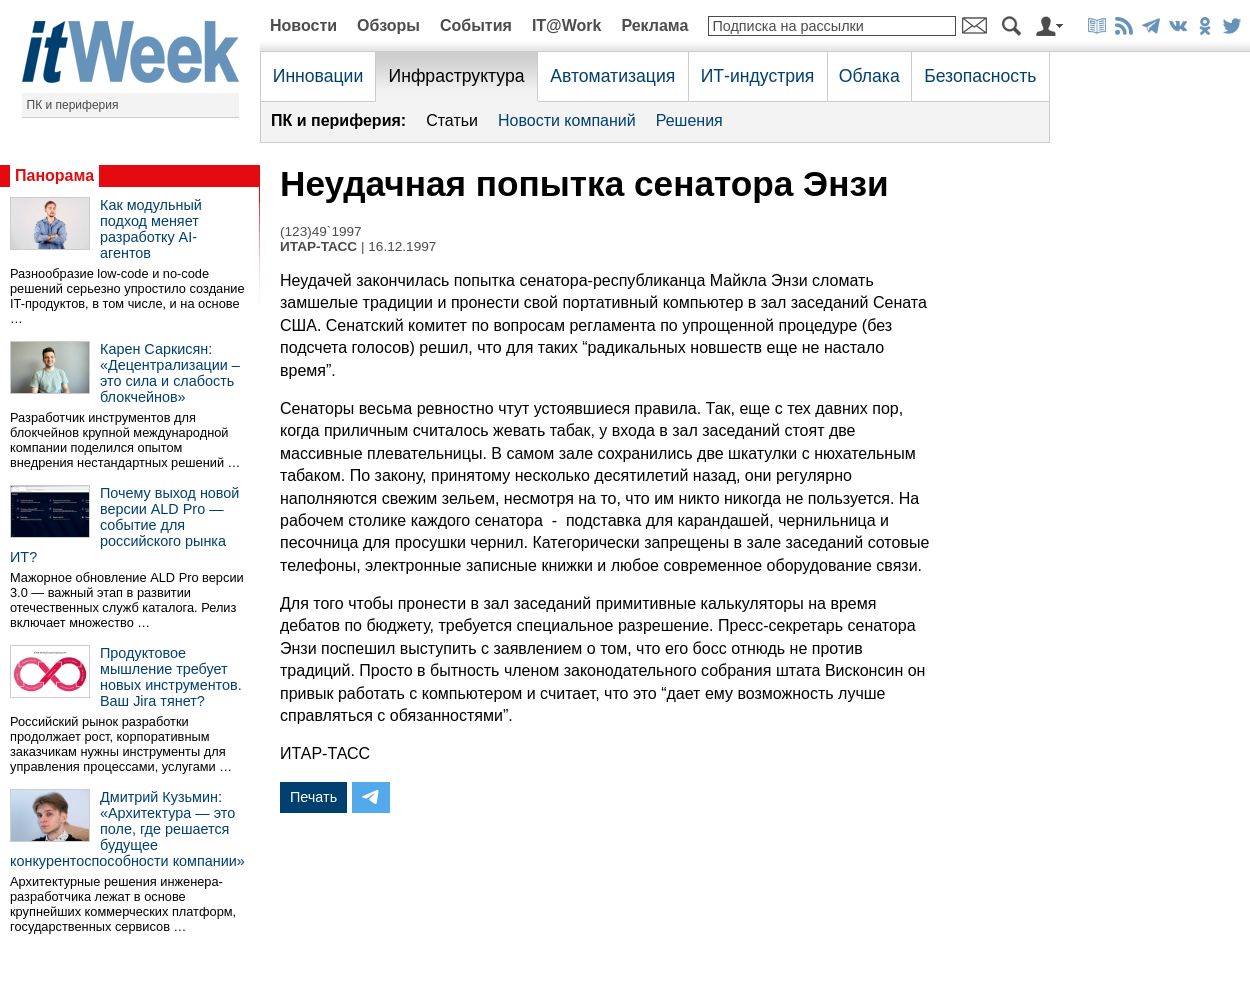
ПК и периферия (73, 105)
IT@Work (567, 25)
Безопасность (980, 76)
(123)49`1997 (321, 231)
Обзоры (388, 25)
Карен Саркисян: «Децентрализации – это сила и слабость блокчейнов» (170, 373)
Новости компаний (567, 120)
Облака (869, 76)
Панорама (54, 175)
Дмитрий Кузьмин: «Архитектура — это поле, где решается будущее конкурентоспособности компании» (127, 829)
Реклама (654, 25)
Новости (303, 25)
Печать (313, 797)
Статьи (452, 120)
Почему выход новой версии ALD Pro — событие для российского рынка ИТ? (124, 525)
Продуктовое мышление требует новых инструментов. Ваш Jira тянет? (171, 677)
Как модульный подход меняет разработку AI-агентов (151, 229)
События (476, 25)
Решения (689, 120)
